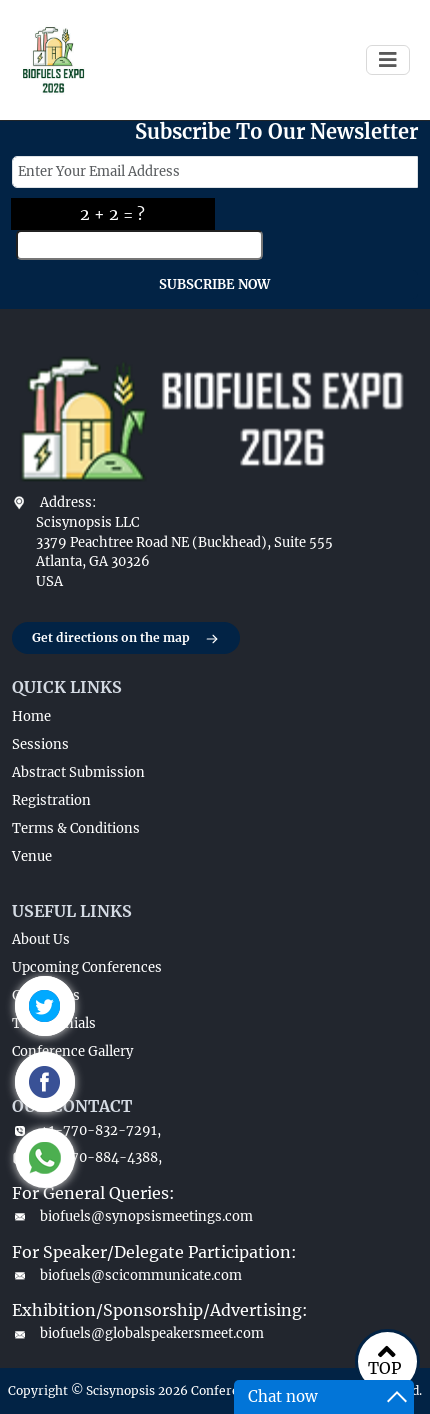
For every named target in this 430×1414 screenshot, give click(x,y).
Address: (68, 502)
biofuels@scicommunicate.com (127, 1275)
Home (31, 716)
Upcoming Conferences (87, 967)
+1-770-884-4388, (87, 1157)
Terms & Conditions (76, 828)
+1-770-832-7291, (86, 1130)
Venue (32, 856)
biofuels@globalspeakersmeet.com (138, 1333)
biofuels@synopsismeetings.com (132, 1216)
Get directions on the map (126, 639)
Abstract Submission (78, 772)
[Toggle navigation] (388, 60)
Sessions (40, 744)
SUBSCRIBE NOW (214, 284)
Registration (51, 800)
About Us (41, 939)
